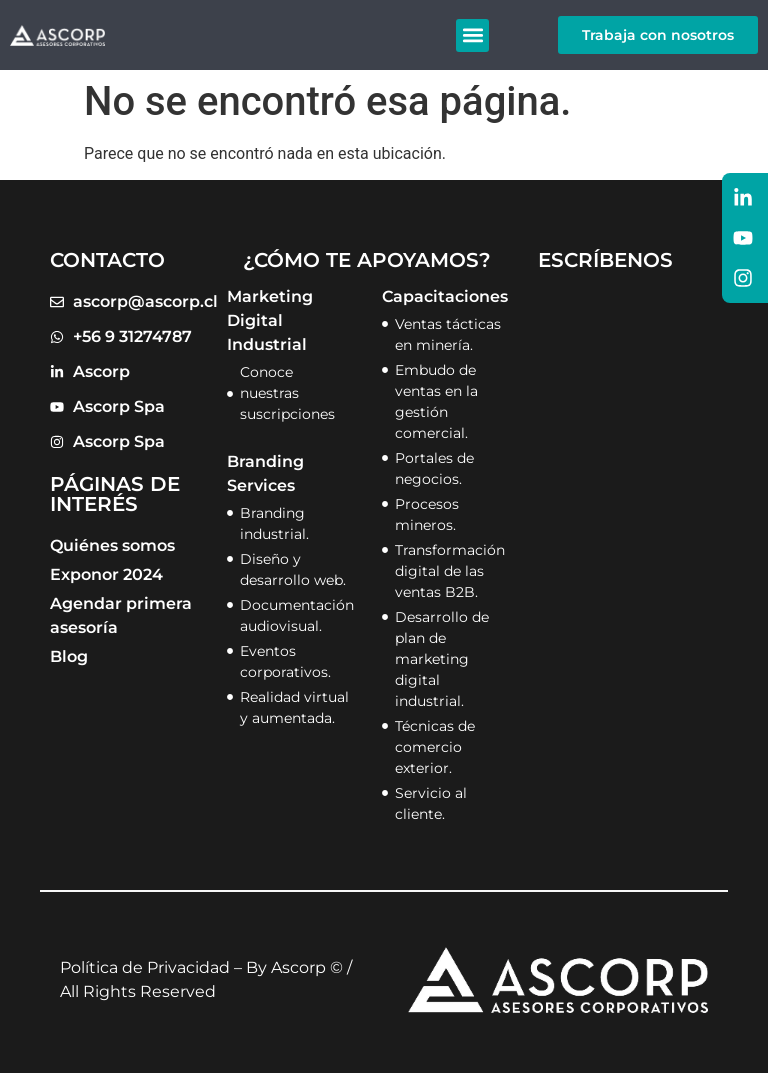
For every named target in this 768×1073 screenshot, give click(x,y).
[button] (472, 35)
